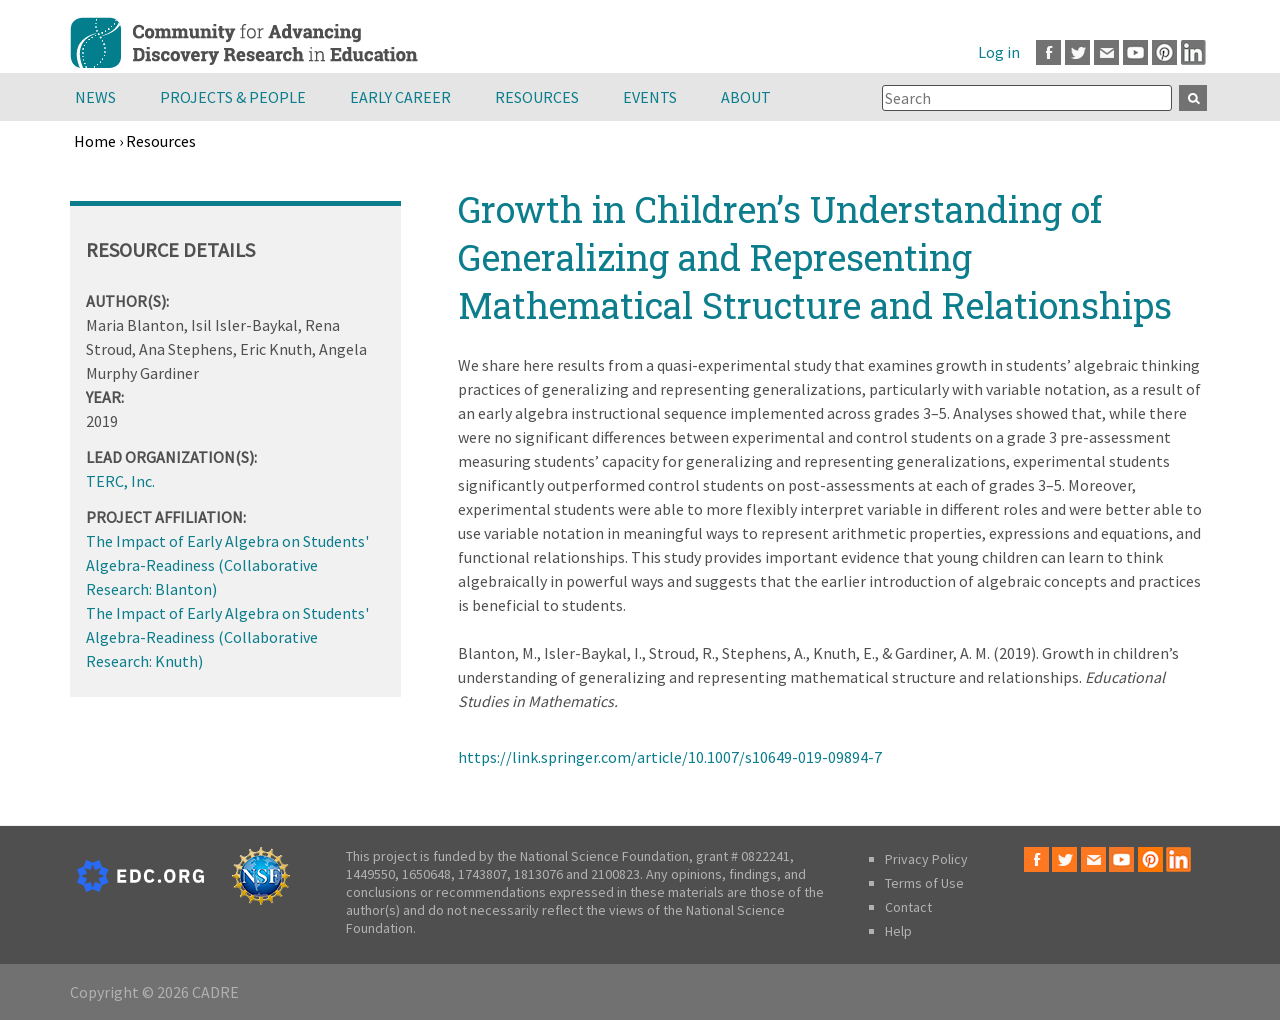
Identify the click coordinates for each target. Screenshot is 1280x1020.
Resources (537, 97)
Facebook (1048, 52)
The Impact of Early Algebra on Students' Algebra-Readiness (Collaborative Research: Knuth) (227, 637)
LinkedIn (1193, 52)
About (746, 97)
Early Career (400, 97)
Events (650, 97)
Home (95, 141)
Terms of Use (924, 883)
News (95, 97)
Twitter (1077, 52)
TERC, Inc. (120, 481)
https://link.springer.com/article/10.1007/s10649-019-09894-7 (670, 757)
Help (898, 931)
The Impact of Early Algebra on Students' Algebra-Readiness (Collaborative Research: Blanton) (227, 565)
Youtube (1135, 52)
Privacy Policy (926, 859)
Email (1106, 52)
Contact (908, 907)
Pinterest (1164, 52)
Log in (999, 52)
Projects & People (233, 97)
